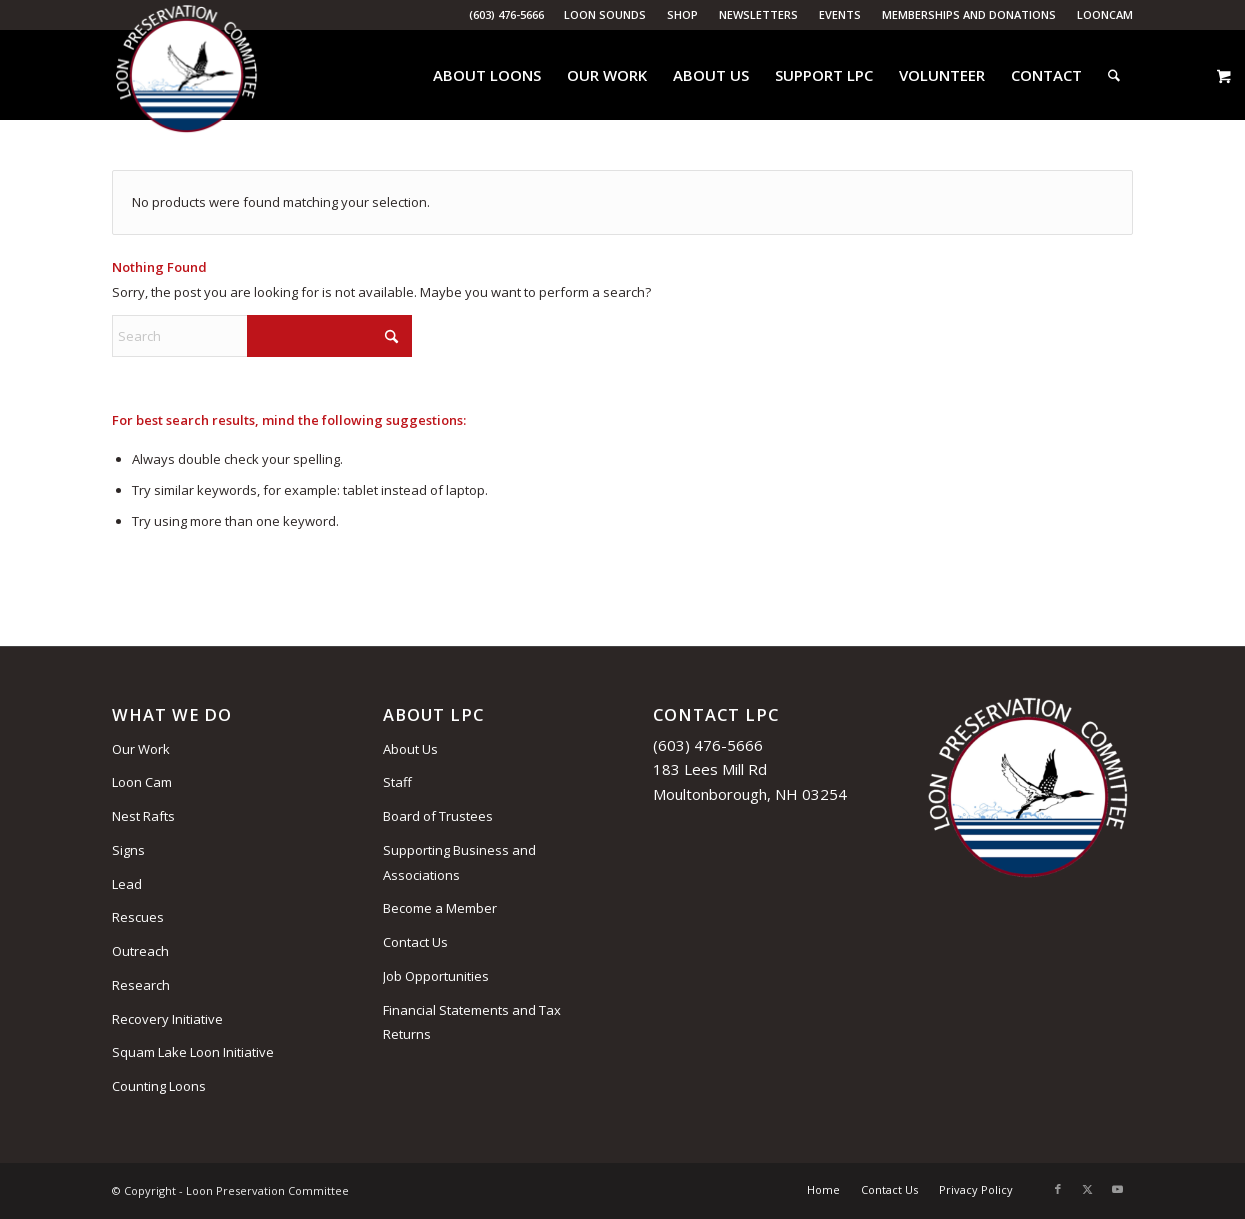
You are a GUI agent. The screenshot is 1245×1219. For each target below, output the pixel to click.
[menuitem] (605, 15)
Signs (128, 850)
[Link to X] (1088, 1189)
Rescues (138, 917)
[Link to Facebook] (1058, 1189)
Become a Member (440, 908)
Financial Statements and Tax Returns (472, 1022)
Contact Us (415, 942)
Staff (397, 782)
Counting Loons (159, 1086)
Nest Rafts (143, 816)
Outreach (140, 951)
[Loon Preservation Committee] (186, 75)
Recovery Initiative (167, 1019)
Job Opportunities (436, 976)
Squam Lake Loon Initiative (193, 1052)
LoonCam (1105, 14)
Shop (682, 14)
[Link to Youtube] (1118, 1189)
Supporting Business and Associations (459, 862)
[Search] (1114, 75)
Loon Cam (142, 782)
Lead (127, 884)
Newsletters (758, 14)
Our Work (141, 749)
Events (840, 14)
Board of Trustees (438, 816)
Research (141, 985)
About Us (410, 749)
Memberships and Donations (969, 14)
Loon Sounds (605, 14)
